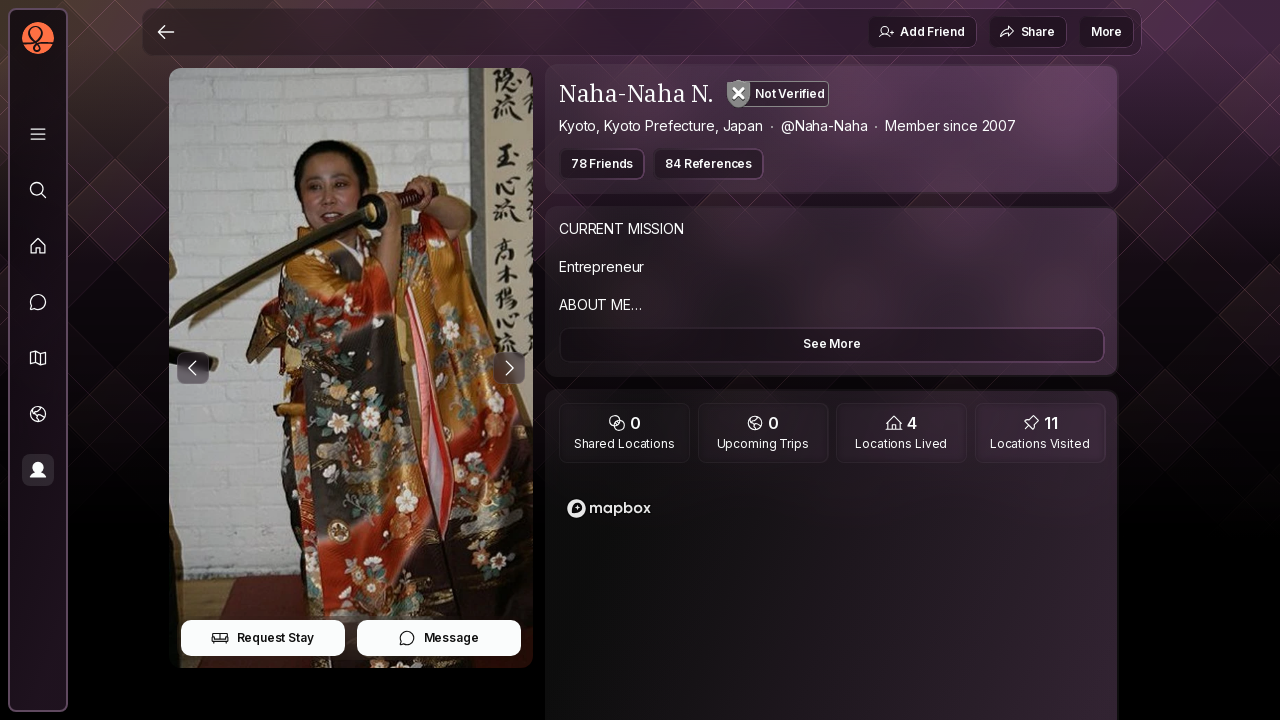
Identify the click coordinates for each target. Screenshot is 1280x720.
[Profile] (38, 470)
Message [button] (438, 638)
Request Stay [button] (262, 638)
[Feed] (38, 246)
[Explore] (38, 190)
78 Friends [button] (602, 163)
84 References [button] (708, 163)
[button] (38, 358)
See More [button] (832, 343)
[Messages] (38, 302)
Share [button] (1027, 32)
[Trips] (38, 414)
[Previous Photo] (193, 368)
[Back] (166, 32)
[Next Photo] (509, 368)
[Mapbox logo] (609, 508)
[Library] (38, 134)
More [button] (1106, 31)
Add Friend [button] (921, 32)
